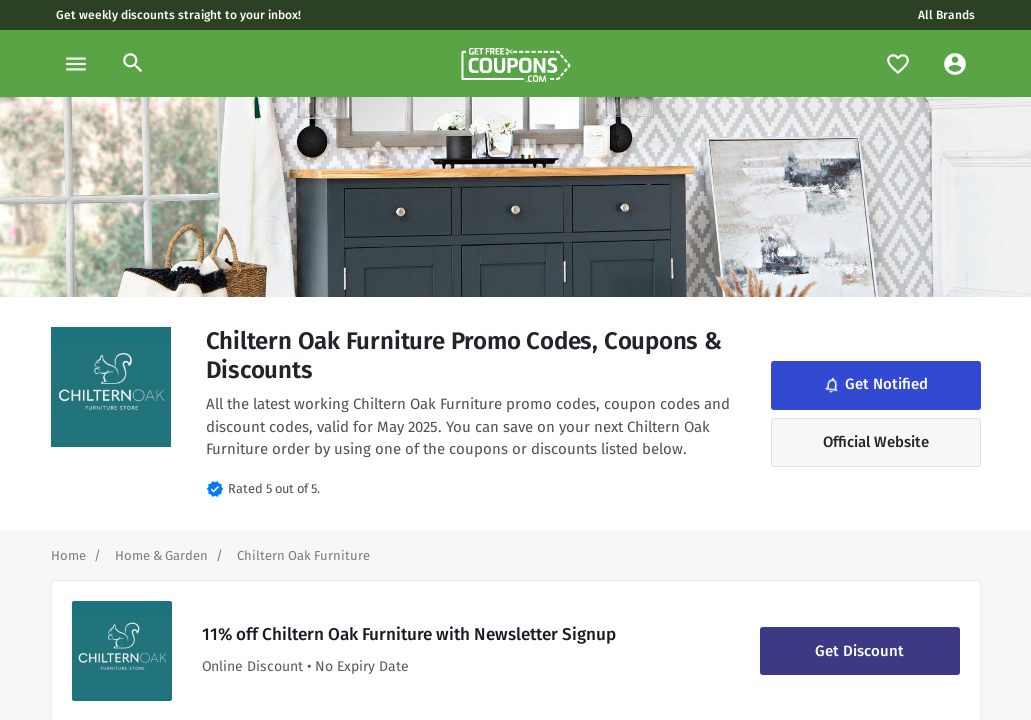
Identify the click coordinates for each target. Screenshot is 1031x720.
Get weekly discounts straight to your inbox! (178, 15)
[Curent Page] (303, 555)
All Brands (946, 15)
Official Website (876, 442)
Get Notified (874, 385)
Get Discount (859, 651)
